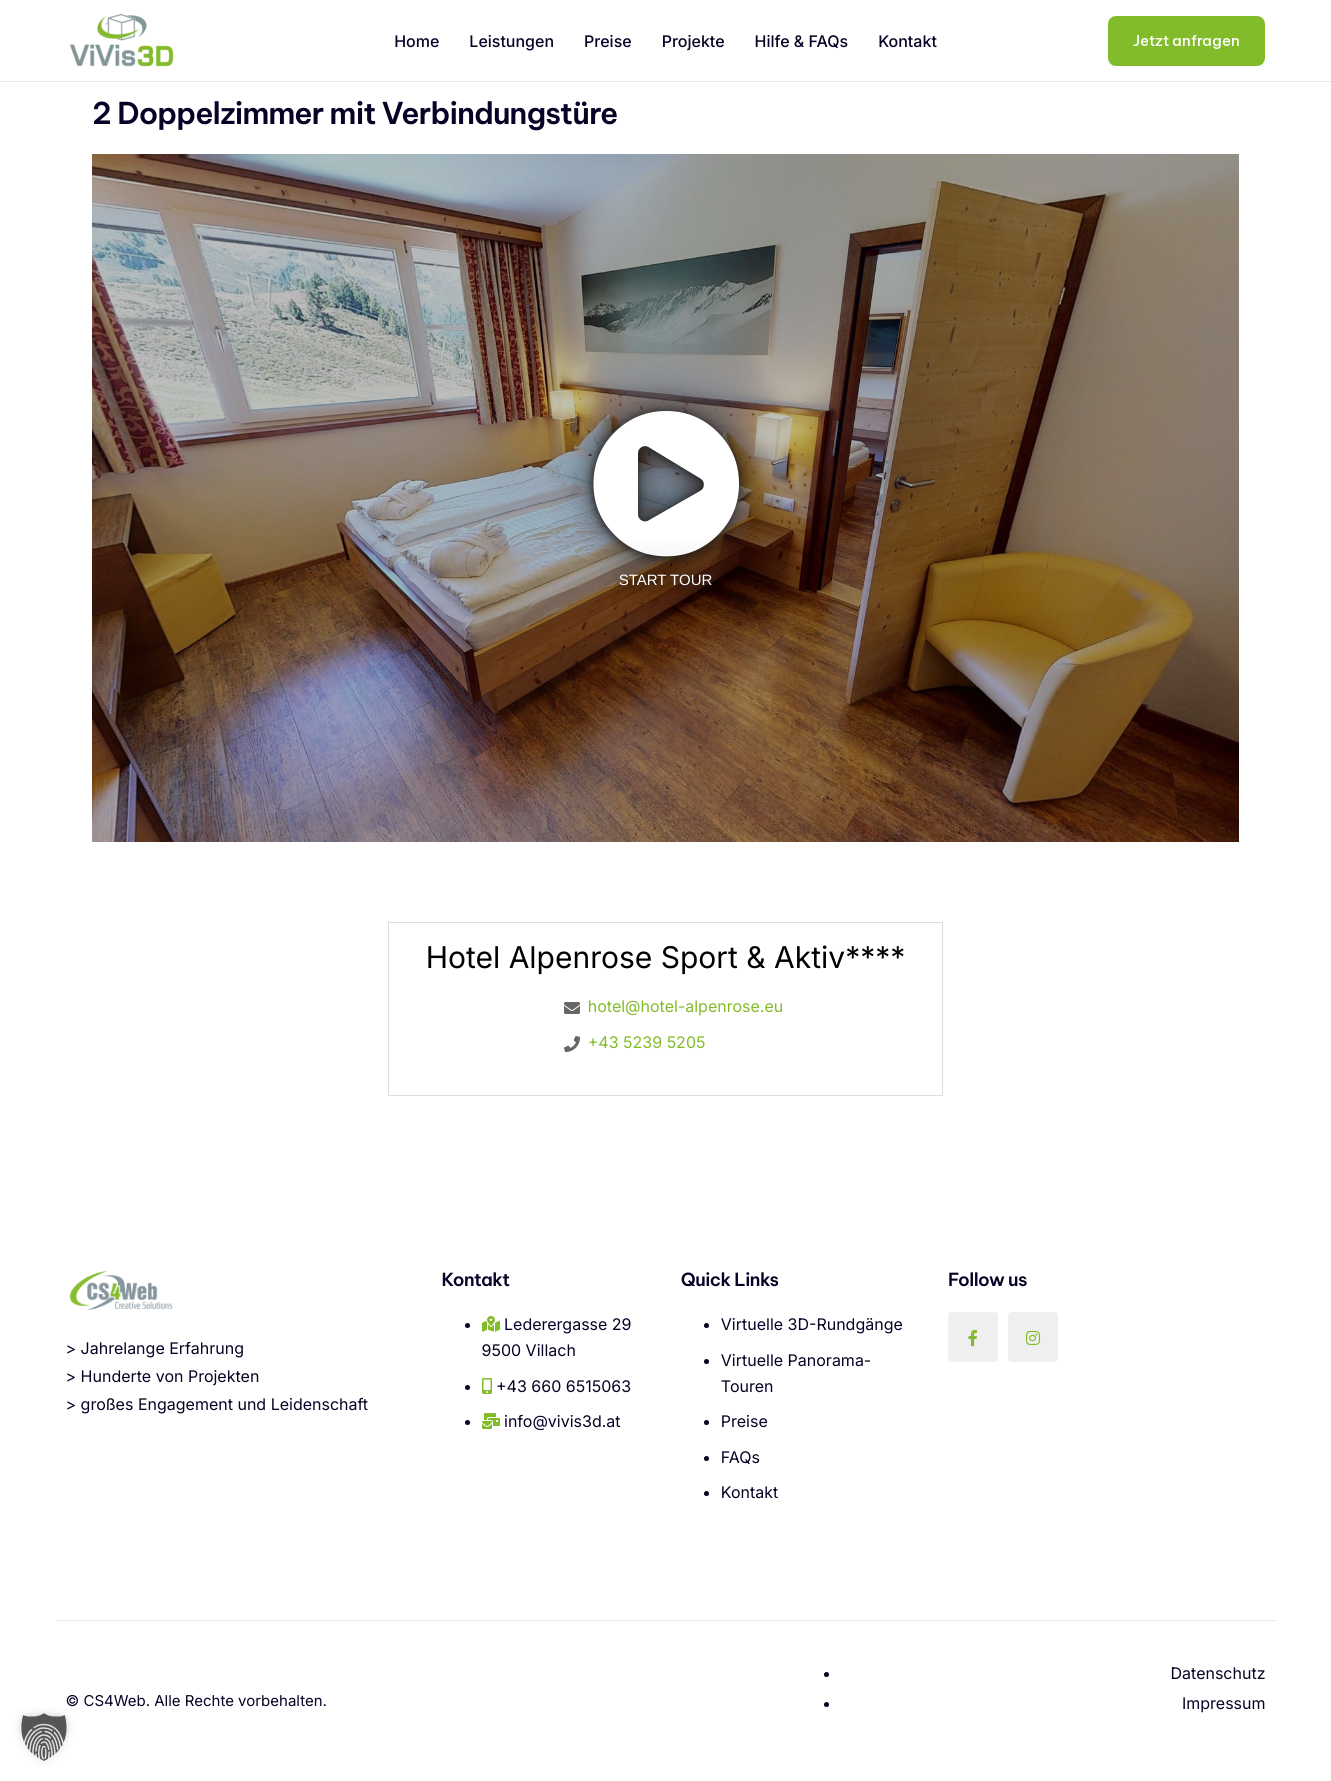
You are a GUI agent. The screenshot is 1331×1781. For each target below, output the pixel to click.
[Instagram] (1033, 1337)
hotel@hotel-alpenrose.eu (685, 1006)
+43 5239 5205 (647, 1042)
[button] (44, 1737)
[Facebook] (973, 1337)
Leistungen (511, 41)
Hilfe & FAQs (802, 41)
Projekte (693, 41)
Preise (608, 41)
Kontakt (907, 41)
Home (416, 41)
